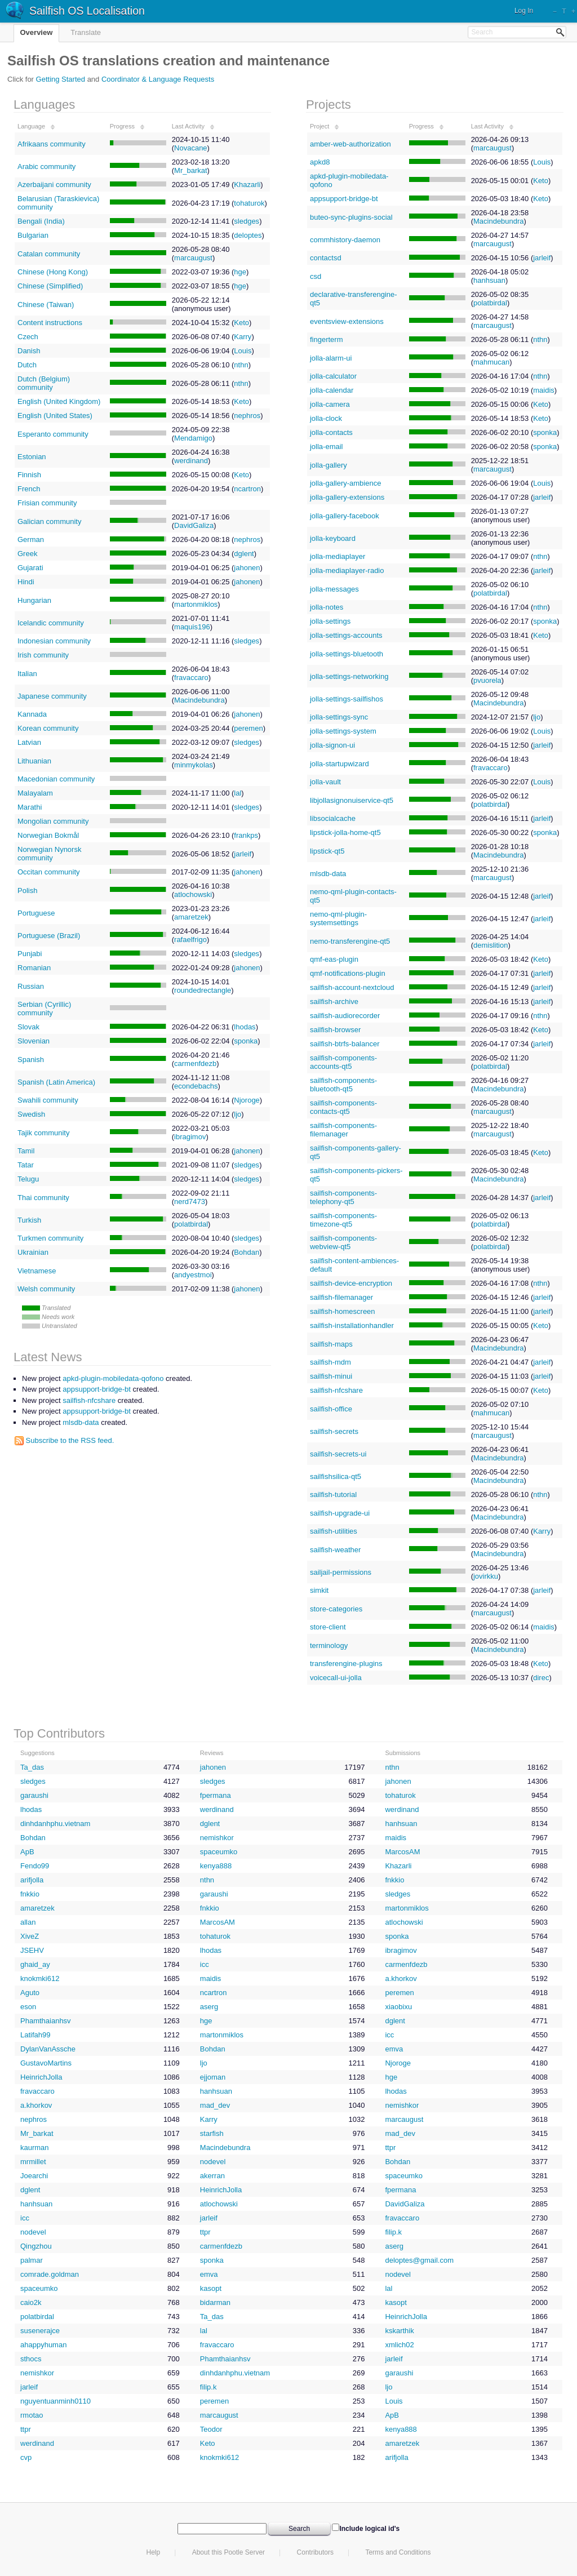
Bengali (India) (41, 221)
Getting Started (60, 79)
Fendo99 (34, 1866)
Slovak (28, 1027)
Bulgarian (32, 235)
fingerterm (326, 339)
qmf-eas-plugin (334, 959)
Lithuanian (34, 761)
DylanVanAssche (48, 2049)
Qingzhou (36, 2246)
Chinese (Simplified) (50, 286)
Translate (85, 32)
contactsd (325, 258)
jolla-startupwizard (339, 764)
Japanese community (52, 696)
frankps (246, 835)
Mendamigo (193, 438)
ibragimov (190, 1136)
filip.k (393, 2232)
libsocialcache (333, 818)
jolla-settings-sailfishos (346, 699)
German (30, 539)
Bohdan (246, 1252)
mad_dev (215, 2105)
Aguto (29, 1992)
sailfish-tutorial (333, 1494)
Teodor (211, 2429)
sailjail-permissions (340, 1572)
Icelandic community (50, 623)
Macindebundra (199, 700)
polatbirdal (191, 1224)
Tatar (25, 1165)
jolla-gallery (328, 465)
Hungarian (34, 600)
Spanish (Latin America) (56, 1082)
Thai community (43, 1197)
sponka (246, 1041)
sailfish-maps (331, 1344)
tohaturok (249, 203)
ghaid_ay (35, 1964)
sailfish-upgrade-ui (340, 1513)
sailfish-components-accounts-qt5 (343, 1062)
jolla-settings (330, 621)
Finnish (29, 474)
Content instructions (49, 322)
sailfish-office (331, 1409)
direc (541, 1677)
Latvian (29, 742)
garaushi (34, 1795)
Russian (30, 986)
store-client (328, 1627)
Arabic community (46, 166)
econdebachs (196, 1086)
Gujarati (30, 567)
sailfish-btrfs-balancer (345, 1044)
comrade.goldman (49, 2274)
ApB (27, 1851)
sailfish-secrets (334, 1431)
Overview (36, 32)
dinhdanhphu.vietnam (55, 1823)
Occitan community (48, 872)
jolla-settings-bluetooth (346, 654)
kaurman (34, 2147)
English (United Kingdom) (58, 401)
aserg (209, 2006)
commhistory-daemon (345, 240)
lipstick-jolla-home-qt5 (345, 832)
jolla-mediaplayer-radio (347, 570)
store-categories (336, 1609)
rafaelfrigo (190, 939)
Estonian (31, 456)
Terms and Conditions (397, 2552)
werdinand (191, 460)
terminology (329, 1645)
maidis (543, 390)
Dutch (27, 365)
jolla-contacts (331, 432)
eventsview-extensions (347, 321)
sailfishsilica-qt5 (335, 1476)
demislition (490, 945)
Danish (28, 351)
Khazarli (247, 184)
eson (28, 2006)
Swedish (31, 1114)
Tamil (25, 1151)
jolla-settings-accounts (346, 635)
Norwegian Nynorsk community (49, 853)
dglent (244, 553)
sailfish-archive (334, 1001)
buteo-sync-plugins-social (351, 217)
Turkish (29, 1220)
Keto (241, 322)
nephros (247, 415)
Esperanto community (52, 434)
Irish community (43, 655)
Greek (27, 553)
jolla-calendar (331, 390)
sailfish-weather (335, 1549)
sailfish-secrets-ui (338, 1454)
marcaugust (193, 258)
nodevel (213, 2161)
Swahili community (47, 1100)
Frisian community (47, 503)
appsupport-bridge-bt (344, 198)
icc (204, 1964)
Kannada (32, 714)
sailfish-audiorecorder (345, 1015)
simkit (319, 1590)
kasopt (210, 2288)
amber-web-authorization (350, 144)
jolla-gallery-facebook (344, 516)
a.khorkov (400, 1978)
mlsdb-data (328, 873)
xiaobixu (398, 2006)
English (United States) (54, 415)
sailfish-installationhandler (352, 1325)
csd (315, 276)
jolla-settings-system (343, 731)
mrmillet (33, 2161)
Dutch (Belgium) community (43, 383)
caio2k (31, 2302)
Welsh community (46, 1289)
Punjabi (29, 953)
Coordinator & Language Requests (157, 79)
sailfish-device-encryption (351, 1283)
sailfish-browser (335, 1029)
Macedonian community (56, 779)
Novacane (190, 148)
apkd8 (320, 162)
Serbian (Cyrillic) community (44, 1008)
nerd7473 (189, 1201)
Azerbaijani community (54, 184)
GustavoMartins (46, 2063)
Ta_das (32, 1767)
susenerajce (40, 2330)
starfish (212, 2133)
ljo (237, 1114)
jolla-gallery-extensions (347, 497)
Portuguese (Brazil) (48, 935)
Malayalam (35, 793)
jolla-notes (326, 607)
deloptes (247, 235)
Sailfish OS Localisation (87, 11)
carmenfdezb (195, 1063)
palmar (31, 2260)
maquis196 (192, 627)
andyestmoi (192, 1275)
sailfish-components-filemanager (343, 1129)
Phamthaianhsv (45, 2021)
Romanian (34, 967)
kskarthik (399, 2330)
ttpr (390, 2147)
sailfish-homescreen (342, 1311)
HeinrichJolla (41, 2077)
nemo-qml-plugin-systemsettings (338, 918)
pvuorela (487, 680)
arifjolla (31, 1880)
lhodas (244, 1027)
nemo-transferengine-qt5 (350, 941)
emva (394, 2049)
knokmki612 (39, 1978)
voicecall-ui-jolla (336, 1677)
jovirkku (485, 1576)
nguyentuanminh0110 (55, 2401)
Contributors (315, 2552)
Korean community (47, 728)
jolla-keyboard (333, 538)
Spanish (30, 1059)
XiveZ (29, 1936)
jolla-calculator (333, 376)
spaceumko (218, 1851)
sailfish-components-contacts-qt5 (343, 1107)
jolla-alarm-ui (331, 358)
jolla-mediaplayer (337, 556)
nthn (241, 365)
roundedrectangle (202, 990)
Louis (242, 351)
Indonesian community (54, 641)
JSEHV (32, 1950)
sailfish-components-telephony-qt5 (343, 1197)
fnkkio (394, 1880)
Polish (27, 890)
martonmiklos (196, 604)
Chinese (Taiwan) (45, 304)
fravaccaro (191, 677)
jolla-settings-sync (339, 717)
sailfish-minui (331, 1376)
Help (154, 2552)
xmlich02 (399, 2344)
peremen (248, 728)
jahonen (247, 567)
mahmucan (491, 362)
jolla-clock (326, 418)
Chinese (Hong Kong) (52, 272)
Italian (27, 673)
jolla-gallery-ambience (345, 483)
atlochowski (193, 894)
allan (27, 1922)
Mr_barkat (190, 170)
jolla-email (326, 446)
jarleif (242, 854)
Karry (242, 336)
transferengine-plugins (346, 1663)
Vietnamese (36, 1271)
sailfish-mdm (330, 1362)
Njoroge (247, 1100)
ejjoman (213, 2077)
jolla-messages (334, 589)
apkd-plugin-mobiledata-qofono (113, 1378)
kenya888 (216, 1866)
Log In (523, 11)
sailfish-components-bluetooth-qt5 (343, 1084)
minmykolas (193, 765)
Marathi (29, 807)
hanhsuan (489, 280)
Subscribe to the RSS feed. (64, 1440)
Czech (27, 336)
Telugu (28, 1179)
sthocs (31, 2359)
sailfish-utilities (333, 1531)
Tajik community (43, 1133)
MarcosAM (402, 1851)
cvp (26, 2457)
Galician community (49, 521)
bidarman (215, 2302)
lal (237, 793)
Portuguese (36, 913)
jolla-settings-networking (349, 676)
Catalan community (48, 254)
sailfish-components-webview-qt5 (343, 1242)
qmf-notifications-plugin (347, 973)
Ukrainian (32, 1252)
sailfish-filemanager (341, 1297)
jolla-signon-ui (332, 745)
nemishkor (217, 1837)
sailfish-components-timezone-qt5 (343, 1219)
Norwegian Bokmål (48, 835)
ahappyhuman (43, 2344)
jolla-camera (330, 404)
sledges (246, 221)
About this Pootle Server (228, 2552)
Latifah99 (35, 2035)
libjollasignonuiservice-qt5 (351, 800)
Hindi (25, 582)
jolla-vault (325, 782)
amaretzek (191, 917)
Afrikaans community (51, 144)
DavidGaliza (194, 525)
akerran (212, 2175)
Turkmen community (50, 1238)
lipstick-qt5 (327, 851)
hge (240, 272)
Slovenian (33, 1041)
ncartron (247, 489)
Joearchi (34, 2175)
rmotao (31, 2415)
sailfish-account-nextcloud (352, 987)
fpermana (215, 1795)
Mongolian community (52, 821)
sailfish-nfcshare (336, 1390)
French (28, 489)
